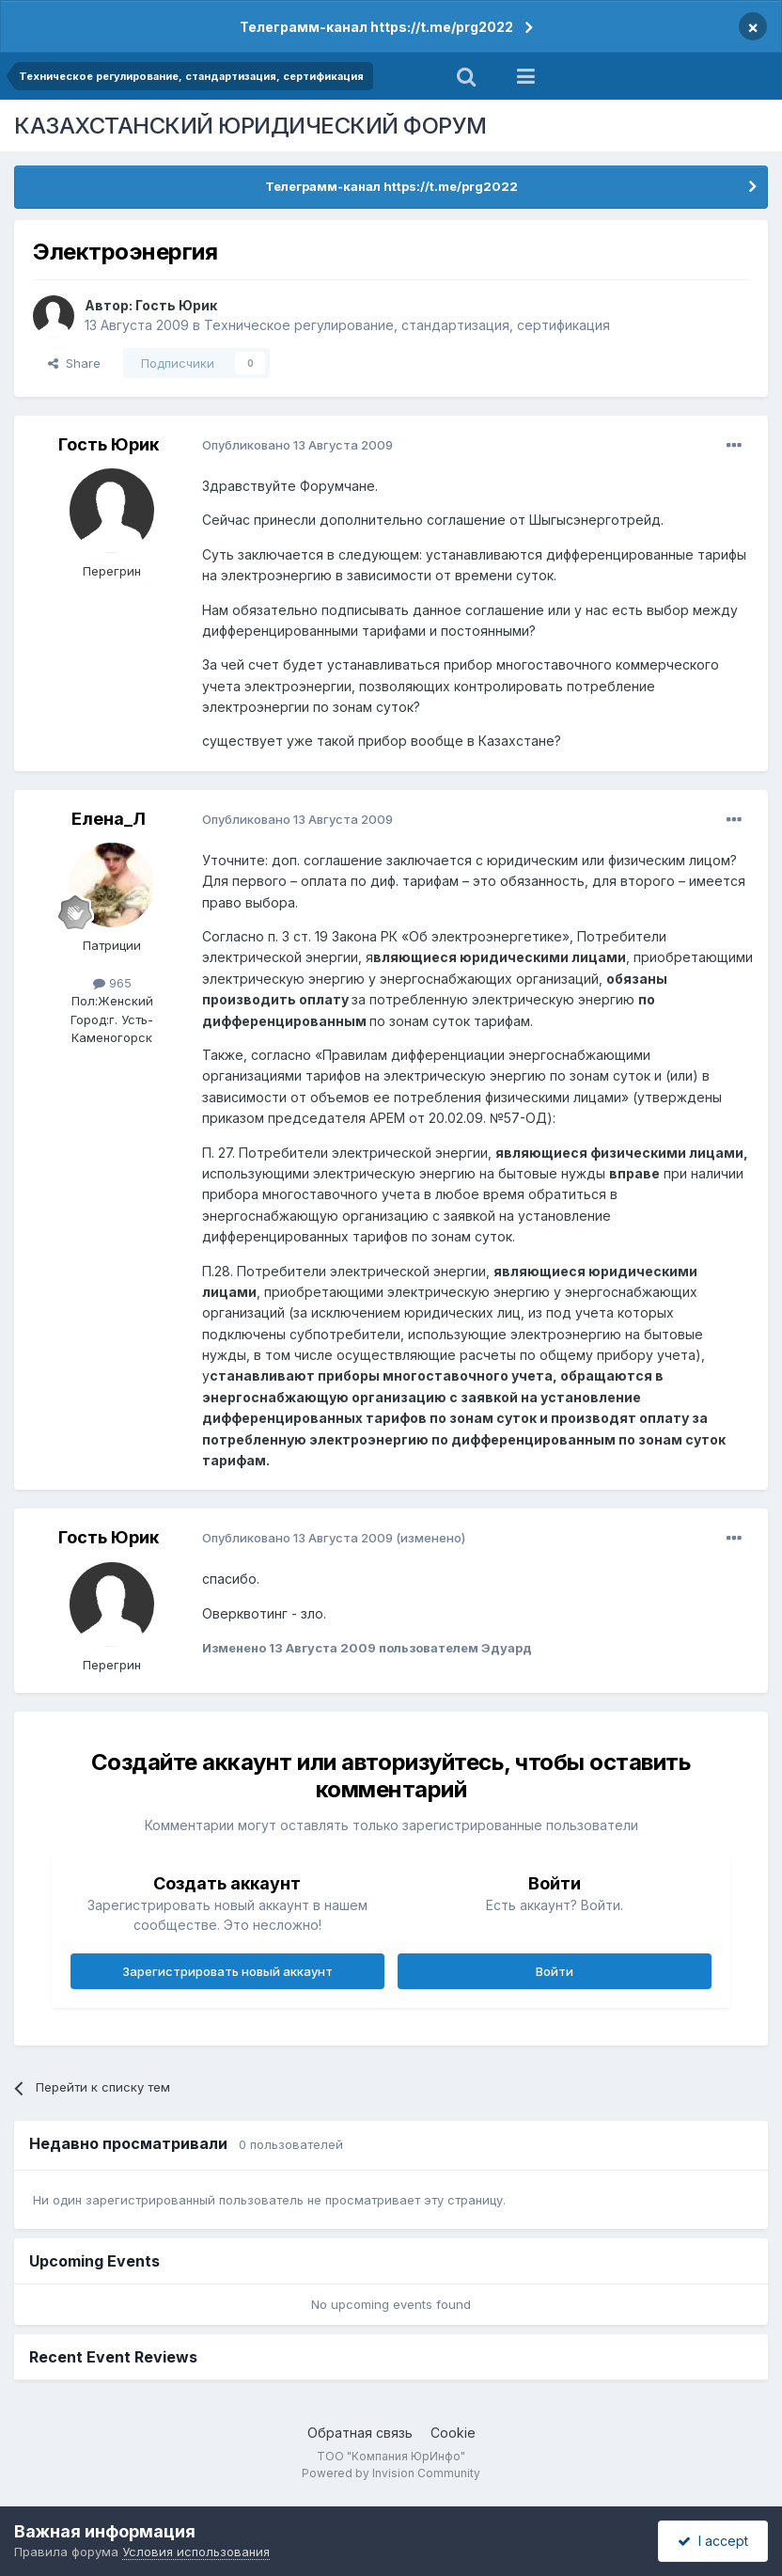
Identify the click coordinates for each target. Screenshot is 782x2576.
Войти (554, 1971)
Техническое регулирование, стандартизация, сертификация (407, 325)
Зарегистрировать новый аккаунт (227, 1971)
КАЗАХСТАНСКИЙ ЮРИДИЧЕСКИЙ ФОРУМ (250, 125)
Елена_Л (108, 819)
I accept (713, 2541)
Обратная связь (360, 2433)
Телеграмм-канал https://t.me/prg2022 (376, 27)
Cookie (453, 2433)
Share (74, 363)
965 (112, 982)
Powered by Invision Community (391, 2473)
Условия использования (196, 2551)
